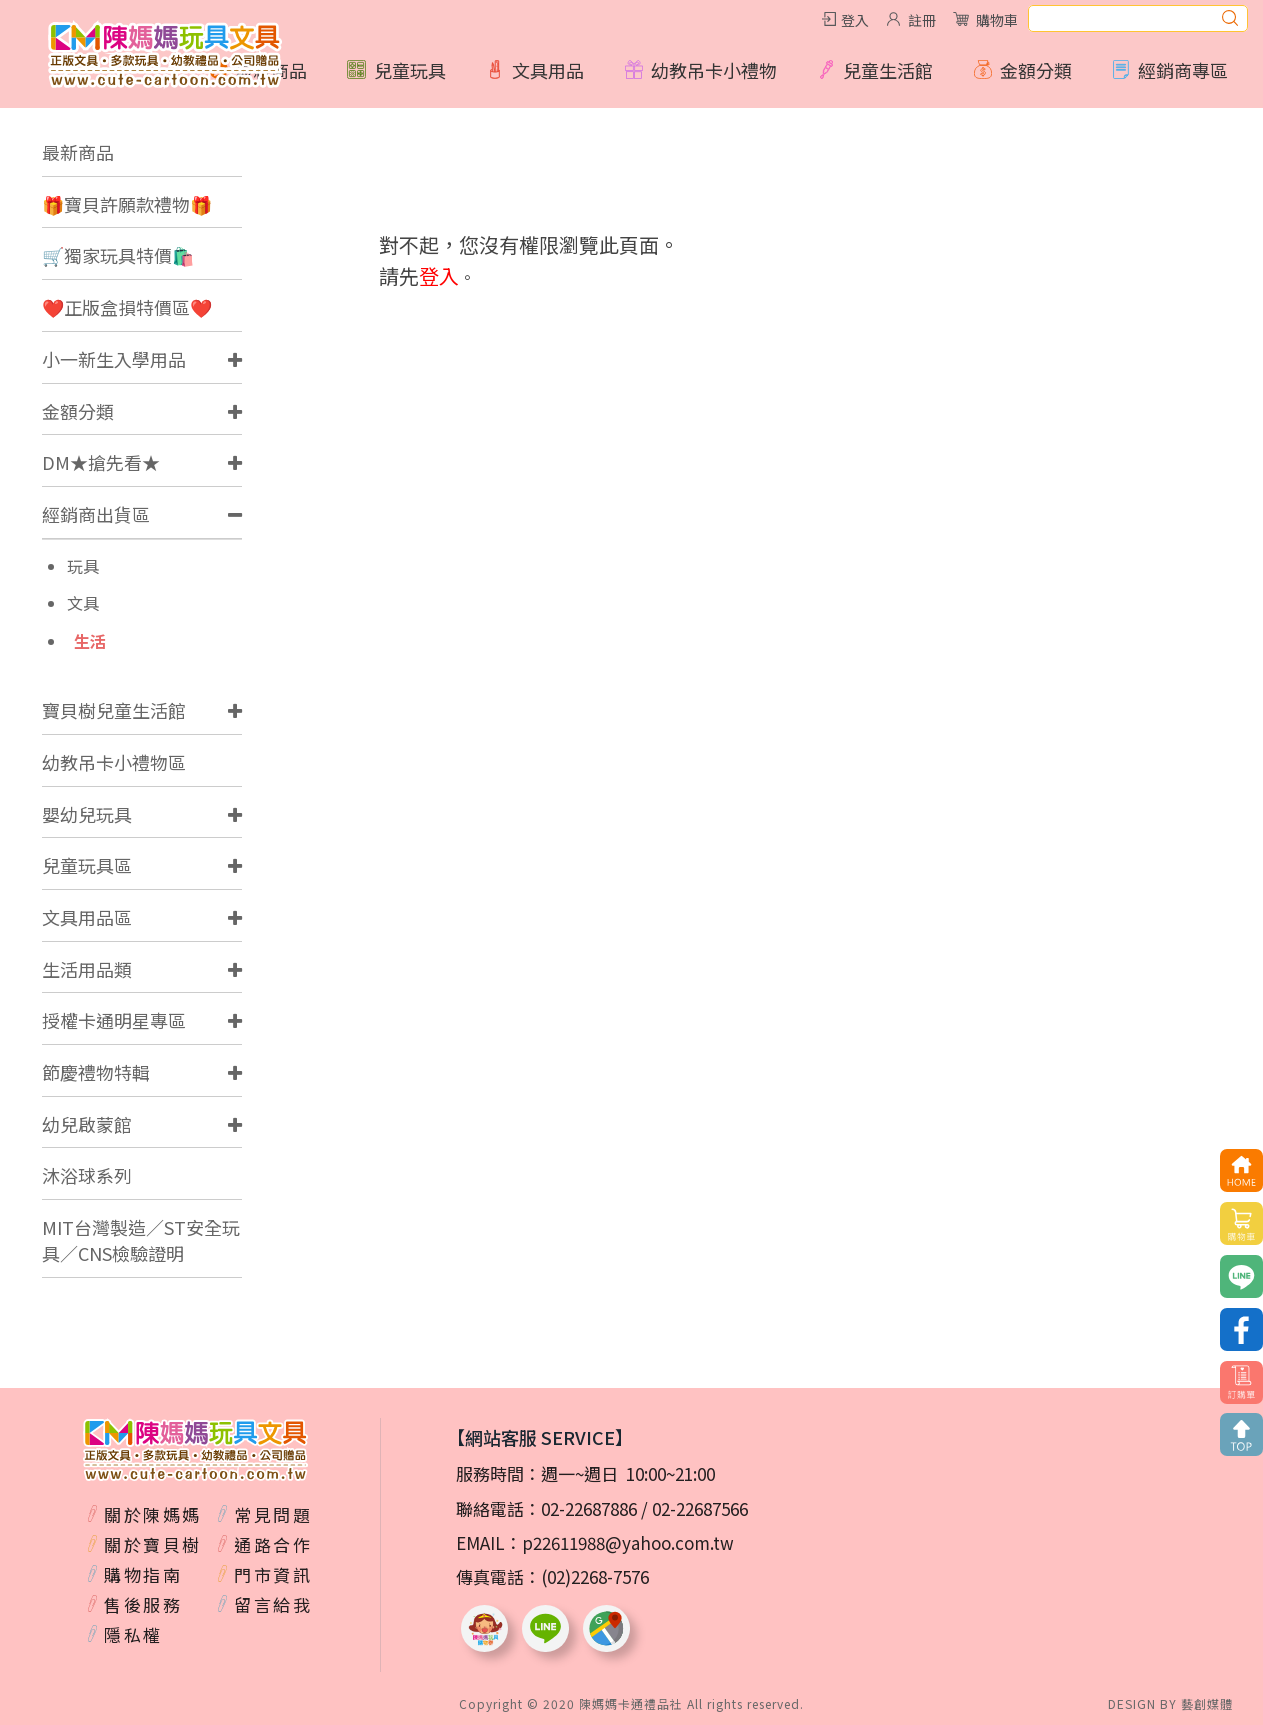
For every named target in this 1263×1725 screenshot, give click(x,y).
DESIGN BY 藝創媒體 (1170, 1703)
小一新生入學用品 (114, 359)
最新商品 (78, 152)
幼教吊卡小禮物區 (114, 762)
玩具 (83, 566)
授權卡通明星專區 (114, 1020)
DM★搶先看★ (101, 462)
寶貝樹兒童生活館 (114, 710)
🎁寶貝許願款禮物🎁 (127, 204)
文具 (83, 603)
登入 (855, 20)
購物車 (997, 20)
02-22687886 (589, 1508)
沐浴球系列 (87, 1175)
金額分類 (78, 411)
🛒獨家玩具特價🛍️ (118, 255)
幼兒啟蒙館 (87, 1124)
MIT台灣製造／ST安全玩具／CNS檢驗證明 (141, 1240)
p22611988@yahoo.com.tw (628, 1542)
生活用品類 (87, 969)
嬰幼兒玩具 (87, 814)
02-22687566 (700, 1508)
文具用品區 (87, 917)
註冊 (922, 20)
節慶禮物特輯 (96, 1072)
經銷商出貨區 (96, 514)
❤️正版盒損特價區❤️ (127, 307)
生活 (90, 641)
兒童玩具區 (87, 865)
